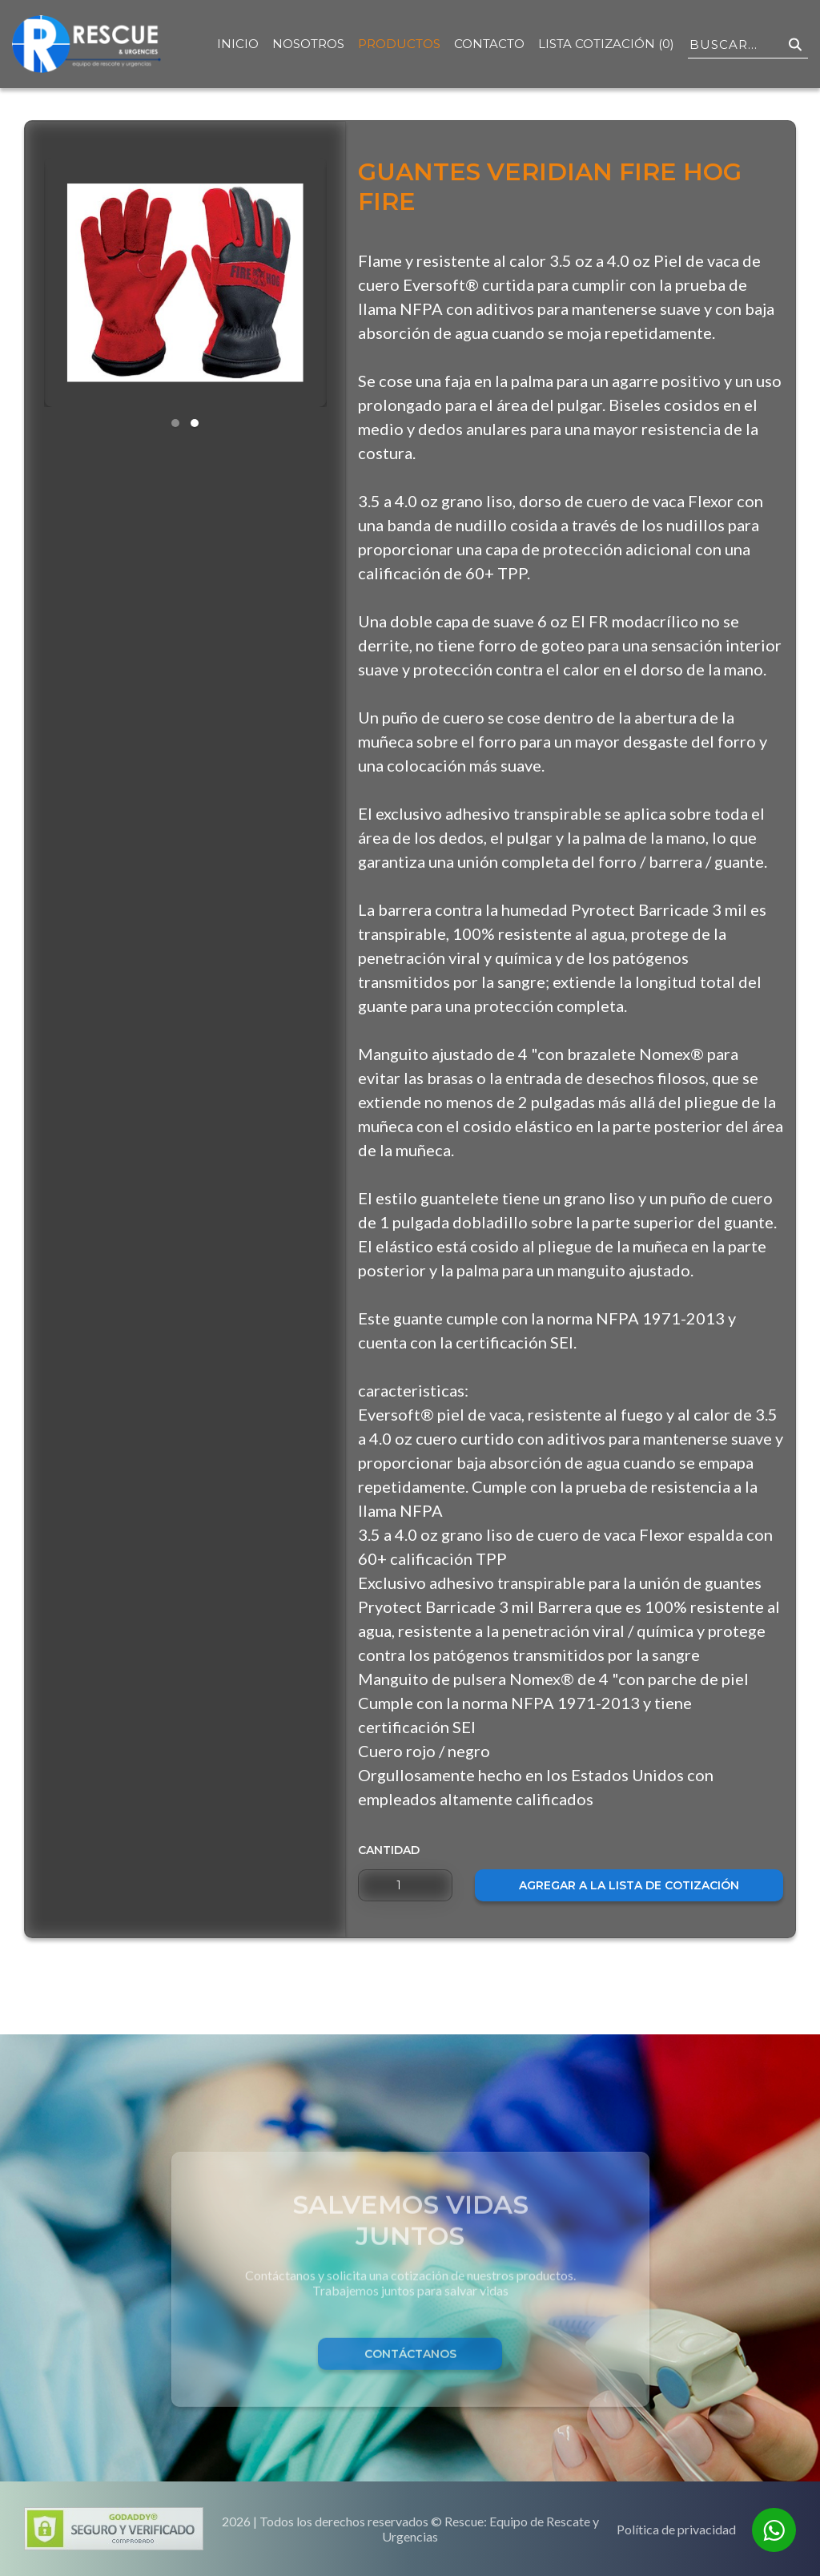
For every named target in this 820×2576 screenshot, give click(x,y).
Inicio (238, 43)
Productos (399, 43)
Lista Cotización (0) (606, 43)
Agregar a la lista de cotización (629, 1885)
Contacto (489, 43)
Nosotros (308, 43)
